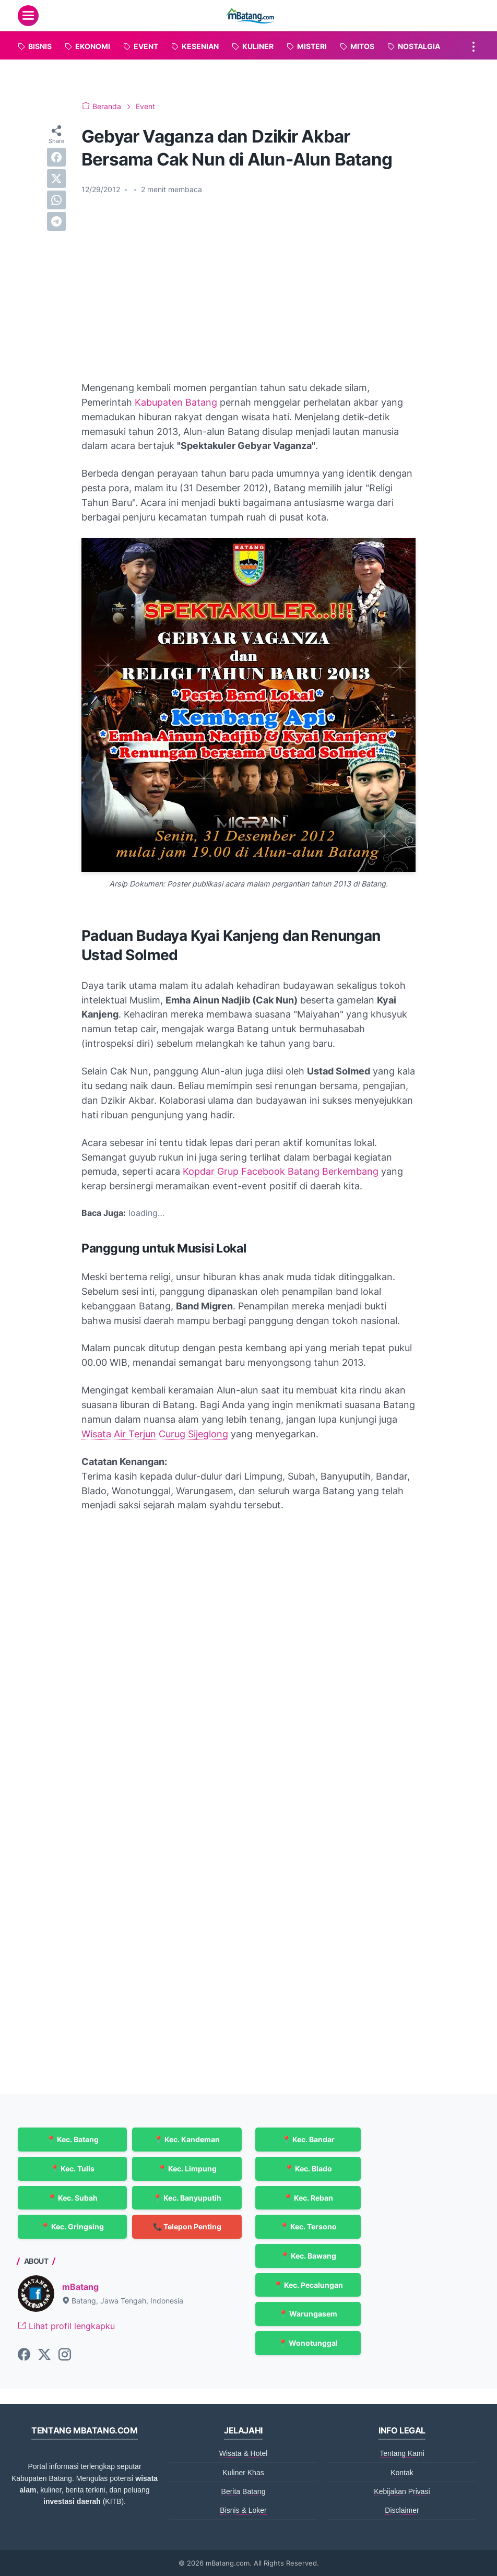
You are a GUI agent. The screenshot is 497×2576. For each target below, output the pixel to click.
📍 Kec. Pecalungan (308, 2284)
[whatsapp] (56, 200)
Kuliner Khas (243, 2472)
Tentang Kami (402, 2453)
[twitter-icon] (44, 2355)
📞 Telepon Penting (187, 2226)
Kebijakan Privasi (402, 2491)
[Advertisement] (248, 281)
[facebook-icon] (24, 2355)
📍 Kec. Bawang (308, 2255)
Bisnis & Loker (243, 2510)
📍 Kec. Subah (73, 2197)
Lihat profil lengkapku (66, 2326)
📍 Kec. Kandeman (187, 2139)
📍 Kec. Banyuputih (187, 2197)
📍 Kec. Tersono (308, 2226)
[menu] (28, 15)
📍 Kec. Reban (308, 2197)
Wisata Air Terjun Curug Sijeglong (154, 1433)
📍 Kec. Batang (72, 2139)
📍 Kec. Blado (308, 2168)
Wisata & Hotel (243, 2453)
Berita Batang (243, 2491)
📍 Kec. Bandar (308, 2139)
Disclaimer (402, 2510)
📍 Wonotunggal (308, 2342)
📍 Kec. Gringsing (72, 2226)
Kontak (401, 2472)
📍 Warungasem (308, 2313)
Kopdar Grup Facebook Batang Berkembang (280, 1171)
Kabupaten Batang (176, 402)
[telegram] (56, 221)
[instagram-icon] (64, 2355)
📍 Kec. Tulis (72, 2168)
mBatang (80, 2287)
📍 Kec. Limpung (187, 2168)
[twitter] (56, 178)
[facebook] (56, 157)
